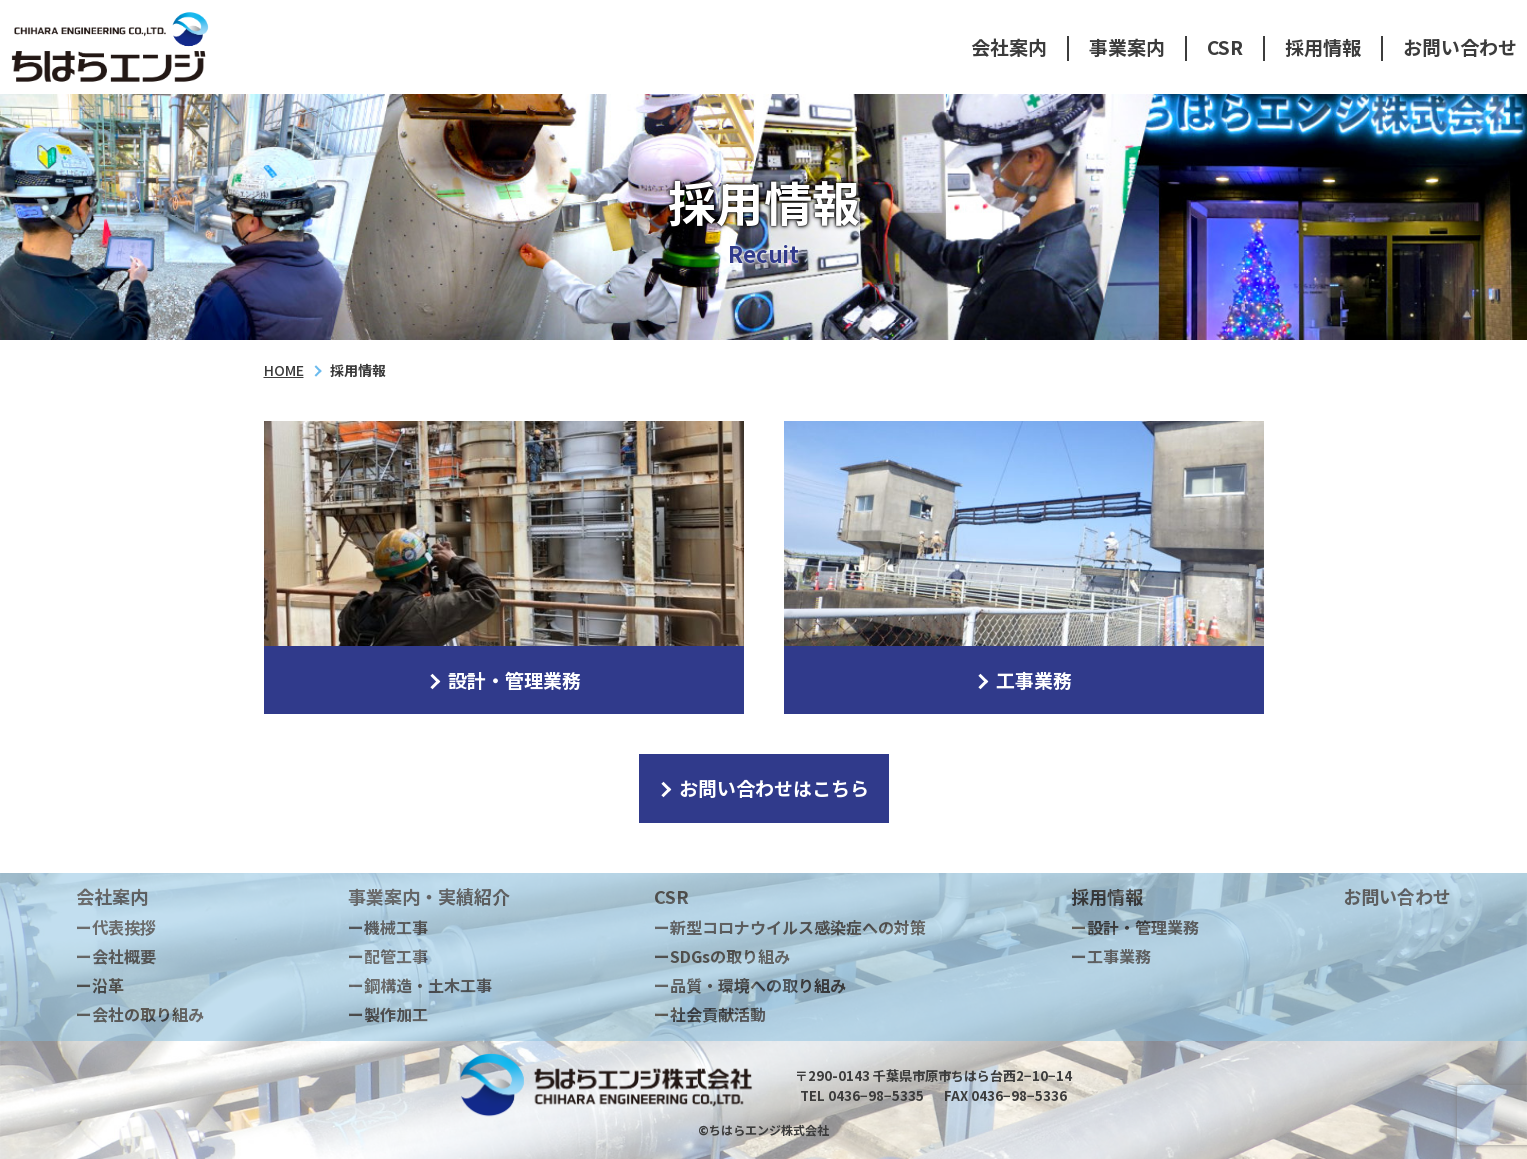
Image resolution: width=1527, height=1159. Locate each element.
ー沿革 (100, 985)
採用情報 (1323, 46)
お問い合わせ (1460, 46)
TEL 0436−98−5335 (862, 1095)
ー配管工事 (388, 956)
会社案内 (1009, 46)
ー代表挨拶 (116, 927)
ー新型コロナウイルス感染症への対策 (790, 927)
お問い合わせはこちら (762, 787)
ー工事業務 (1111, 956)
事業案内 (1127, 46)
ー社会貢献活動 (710, 1014)
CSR (1225, 46)
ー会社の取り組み (140, 1014)
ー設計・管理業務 (1135, 927)
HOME (284, 370)
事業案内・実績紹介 (429, 896)
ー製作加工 (388, 1014)
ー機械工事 (388, 927)
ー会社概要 (116, 956)
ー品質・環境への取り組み (750, 985)
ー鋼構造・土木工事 (420, 985)
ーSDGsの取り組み (722, 956)
